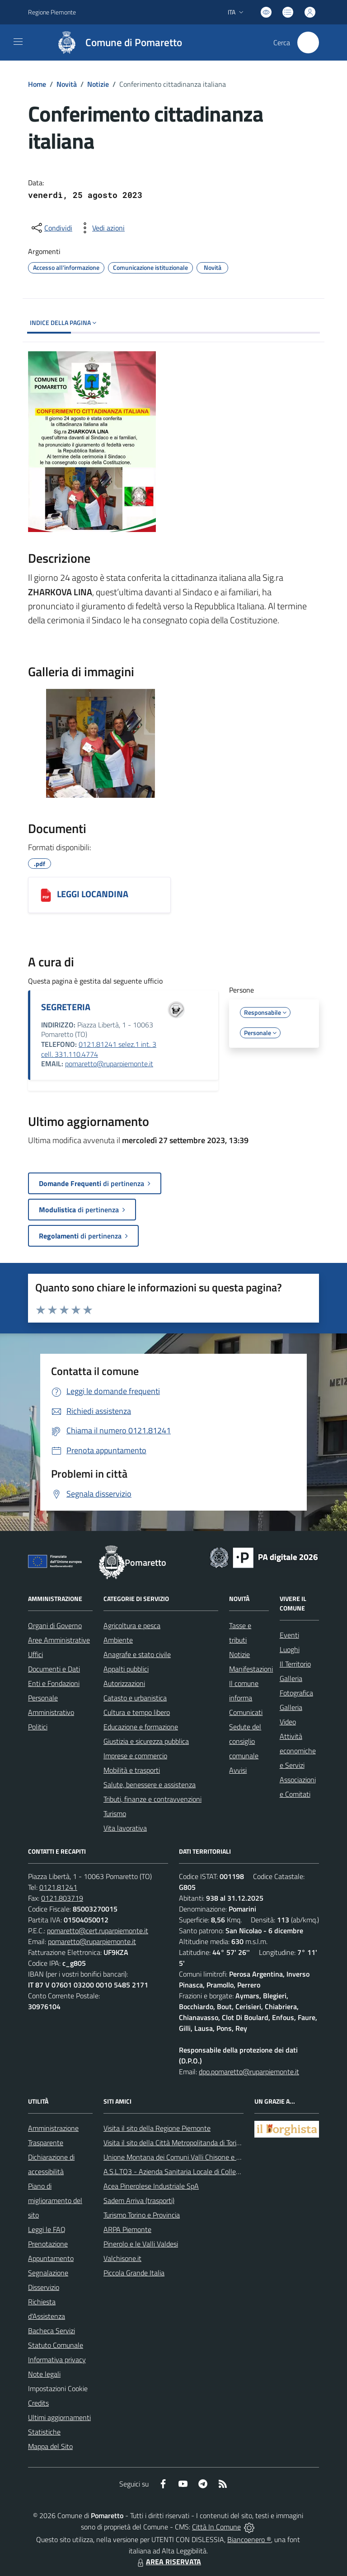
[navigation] (18, 41)
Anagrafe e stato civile (137, 1654)
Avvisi (238, 1770)
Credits (38, 2402)
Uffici (35, 1654)
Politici (37, 1726)
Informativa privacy (57, 2359)
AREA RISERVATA (168, 2561)
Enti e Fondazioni (54, 1683)
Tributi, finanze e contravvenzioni (152, 1799)
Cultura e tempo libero (136, 1712)
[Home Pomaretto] (115, 42)
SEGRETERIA (65, 1007)
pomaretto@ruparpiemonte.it (109, 1063)
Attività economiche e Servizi (298, 1751)
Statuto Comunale (55, 2345)
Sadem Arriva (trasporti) (138, 2200)
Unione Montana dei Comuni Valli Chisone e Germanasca (188, 2157)
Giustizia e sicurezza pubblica (146, 1741)
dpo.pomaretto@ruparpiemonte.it (249, 2071)
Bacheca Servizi (51, 2330)
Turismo (114, 1813)
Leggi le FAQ (47, 2229)
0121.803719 (62, 1898)
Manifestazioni (251, 1668)
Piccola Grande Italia (133, 2272)
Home (37, 84)
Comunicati (246, 1712)
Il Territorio (295, 1663)
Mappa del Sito (50, 2446)
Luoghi (290, 1649)
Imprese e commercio (135, 1755)
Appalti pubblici (126, 1668)
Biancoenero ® (249, 2539)
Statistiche (44, 2431)
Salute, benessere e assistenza (149, 1784)
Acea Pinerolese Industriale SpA (151, 2185)
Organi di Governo (55, 1625)
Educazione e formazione (140, 1726)
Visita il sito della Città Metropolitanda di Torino (173, 2142)
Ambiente (118, 1639)
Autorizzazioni (124, 1683)
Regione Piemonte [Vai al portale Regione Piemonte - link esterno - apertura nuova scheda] (52, 12)
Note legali (44, 2374)
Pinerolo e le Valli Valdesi (140, 2243)
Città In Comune (216, 2526)
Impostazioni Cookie (58, 2388)
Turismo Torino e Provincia (141, 2214)
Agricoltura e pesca (131, 1625)
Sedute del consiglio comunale (245, 1741)
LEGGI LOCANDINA (92, 894)
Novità (66, 84)
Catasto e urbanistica (135, 1697)
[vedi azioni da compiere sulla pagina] (101, 228)
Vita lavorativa (125, 1828)
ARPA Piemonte (127, 2229)
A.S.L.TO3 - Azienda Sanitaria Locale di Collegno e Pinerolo (191, 2171)
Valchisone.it (122, 2258)
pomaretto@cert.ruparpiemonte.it (97, 1930)
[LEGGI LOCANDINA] (45, 895)
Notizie (98, 84)
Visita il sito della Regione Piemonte (157, 2128)
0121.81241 (58, 1887)
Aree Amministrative (59, 1639)
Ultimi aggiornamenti (59, 2417)
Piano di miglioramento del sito (55, 2200)
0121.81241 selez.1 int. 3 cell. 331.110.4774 (98, 1049)
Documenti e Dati (54, 1668)
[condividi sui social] (51, 228)
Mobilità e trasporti (131, 1770)
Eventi (289, 1634)
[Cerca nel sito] (308, 42)
